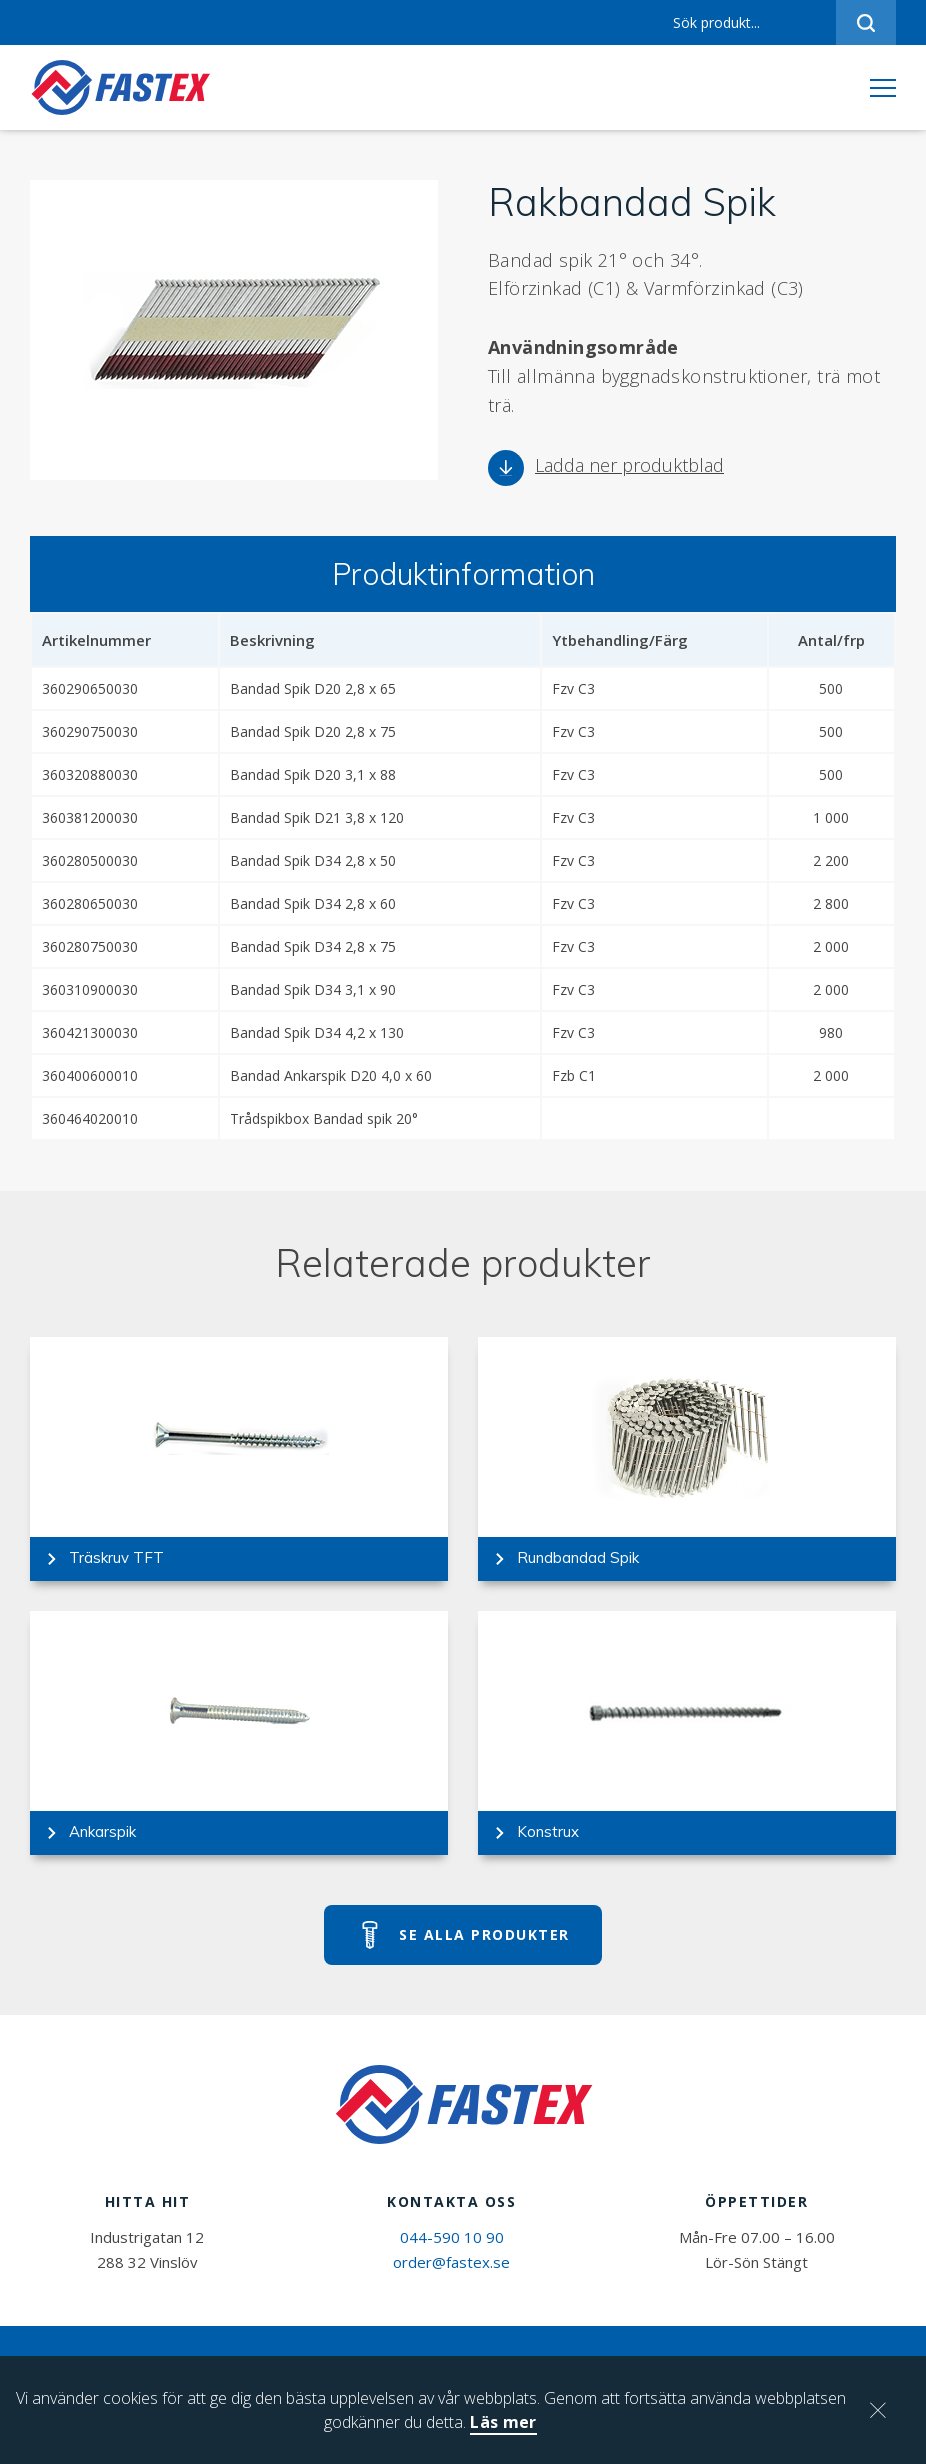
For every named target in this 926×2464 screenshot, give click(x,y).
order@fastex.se (451, 2262)
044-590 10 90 (452, 2237)
